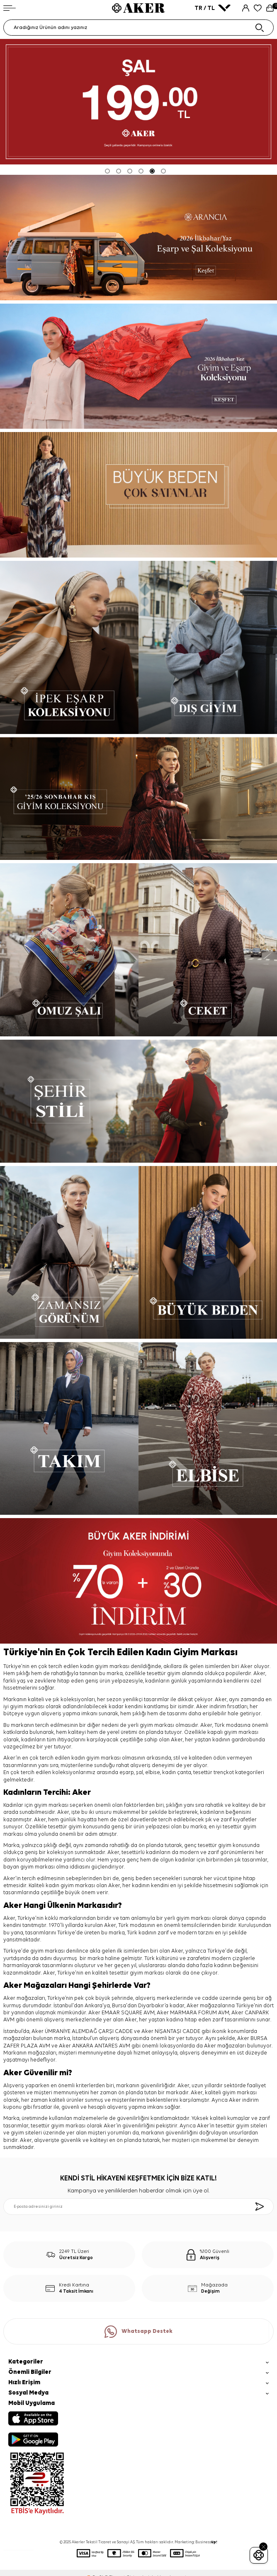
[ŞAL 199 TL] (138, 101)
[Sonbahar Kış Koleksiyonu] (138, 798)
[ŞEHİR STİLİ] (138, 1101)
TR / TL (212, 8)
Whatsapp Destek (138, 2331)
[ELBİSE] (207, 1428)
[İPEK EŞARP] (69, 647)
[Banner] (138, 495)
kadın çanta (176, 1772)
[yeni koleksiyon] (138, 237)
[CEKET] (207, 949)
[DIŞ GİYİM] (207, 647)
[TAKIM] (69, 1428)
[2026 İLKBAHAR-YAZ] (138, 366)
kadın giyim (85, 1758)
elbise (152, 1772)
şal (139, 1772)
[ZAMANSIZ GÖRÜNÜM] (69, 1252)
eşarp (126, 1772)
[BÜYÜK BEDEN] (207, 1252)
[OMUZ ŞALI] (69, 949)
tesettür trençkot (213, 1772)
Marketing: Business (196, 2542)
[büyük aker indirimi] (138, 1581)
